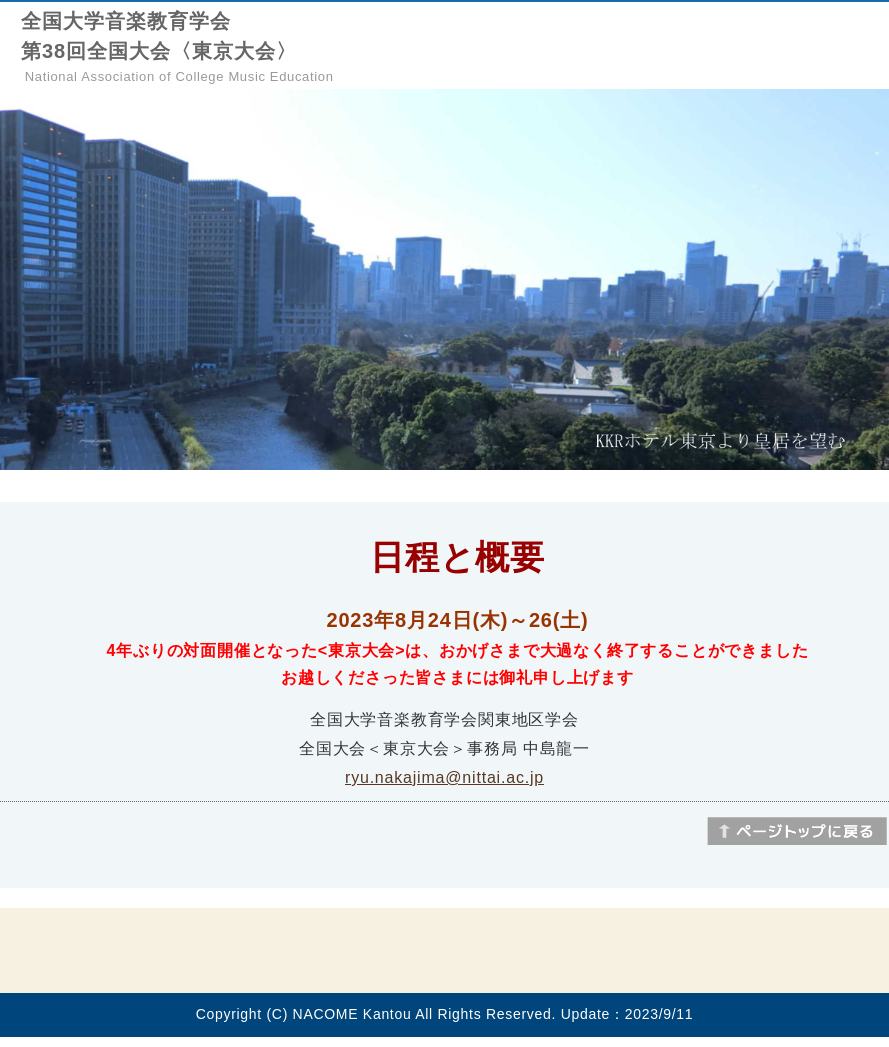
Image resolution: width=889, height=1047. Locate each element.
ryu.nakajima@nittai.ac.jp (444, 777)
